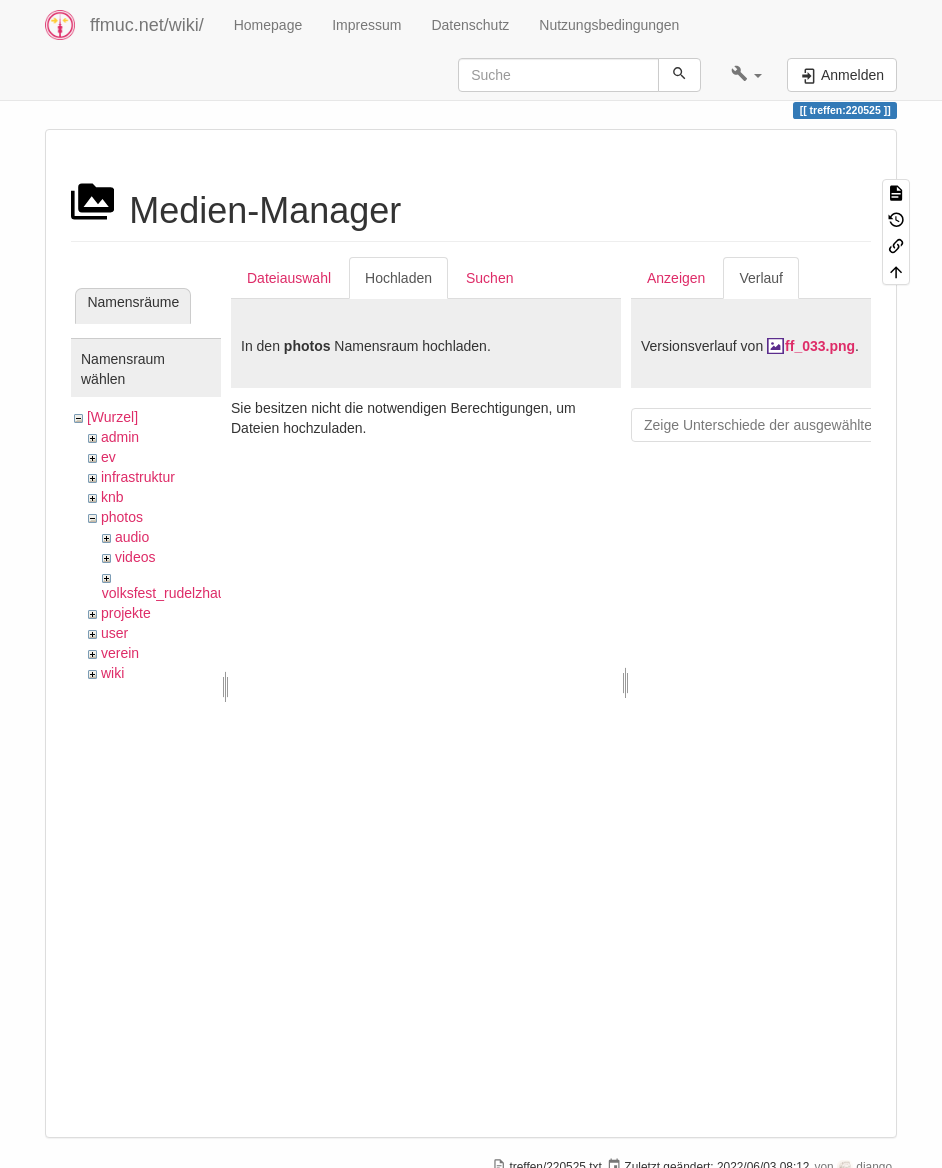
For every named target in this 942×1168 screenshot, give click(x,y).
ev (108, 457)
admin (120, 437)
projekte (126, 613)
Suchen (489, 278)
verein (120, 653)
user (114, 633)
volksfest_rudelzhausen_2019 (194, 593)
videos (135, 557)
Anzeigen (676, 278)
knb (112, 497)
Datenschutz (470, 25)
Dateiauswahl (289, 278)
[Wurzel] (112, 417)
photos (122, 517)
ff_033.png (820, 346)
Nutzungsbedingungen (609, 25)
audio (132, 537)
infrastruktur (138, 477)
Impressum (366, 25)
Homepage (268, 25)
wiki (112, 673)
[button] (746, 75)
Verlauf (761, 278)
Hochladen (398, 278)
